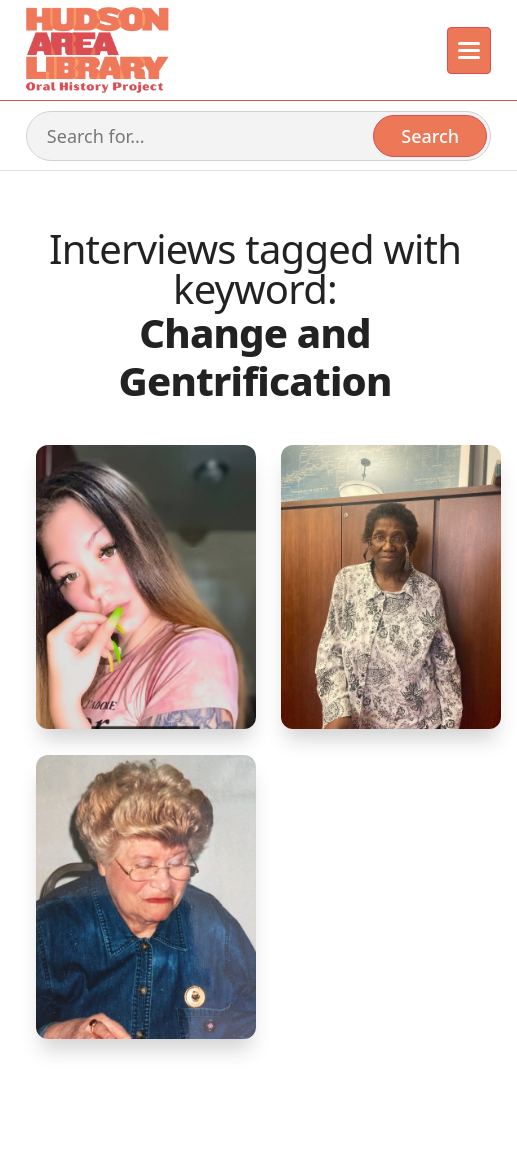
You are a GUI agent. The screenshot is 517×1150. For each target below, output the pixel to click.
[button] (469, 50)
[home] (96, 50)
